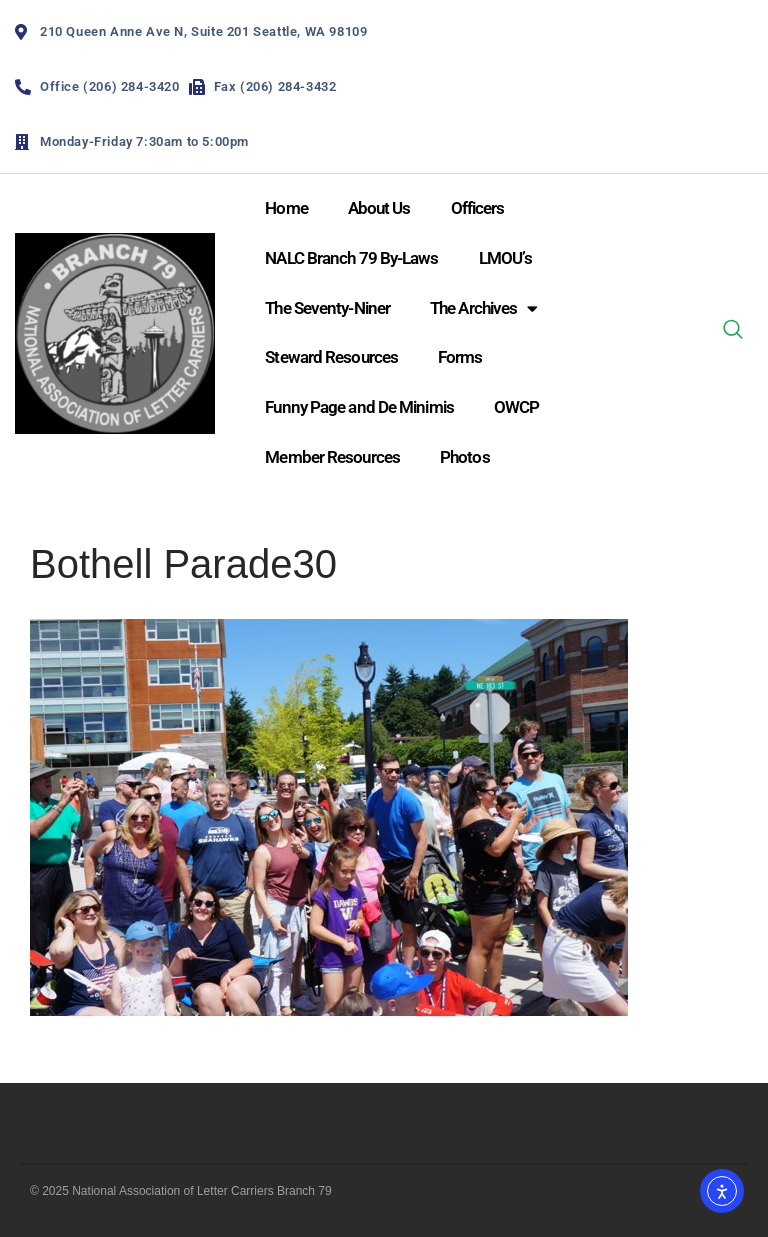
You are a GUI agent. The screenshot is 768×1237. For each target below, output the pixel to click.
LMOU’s (506, 258)
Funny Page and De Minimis (359, 407)
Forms (460, 357)
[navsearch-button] (733, 333)
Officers (478, 208)
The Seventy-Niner (327, 308)
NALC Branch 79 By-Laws (351, 258)
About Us (379, 208)
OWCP (516, 407)
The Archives (483, 308)
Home (286, 208)
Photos (465, 457)
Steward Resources (331, 357)
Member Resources (332, 457)
